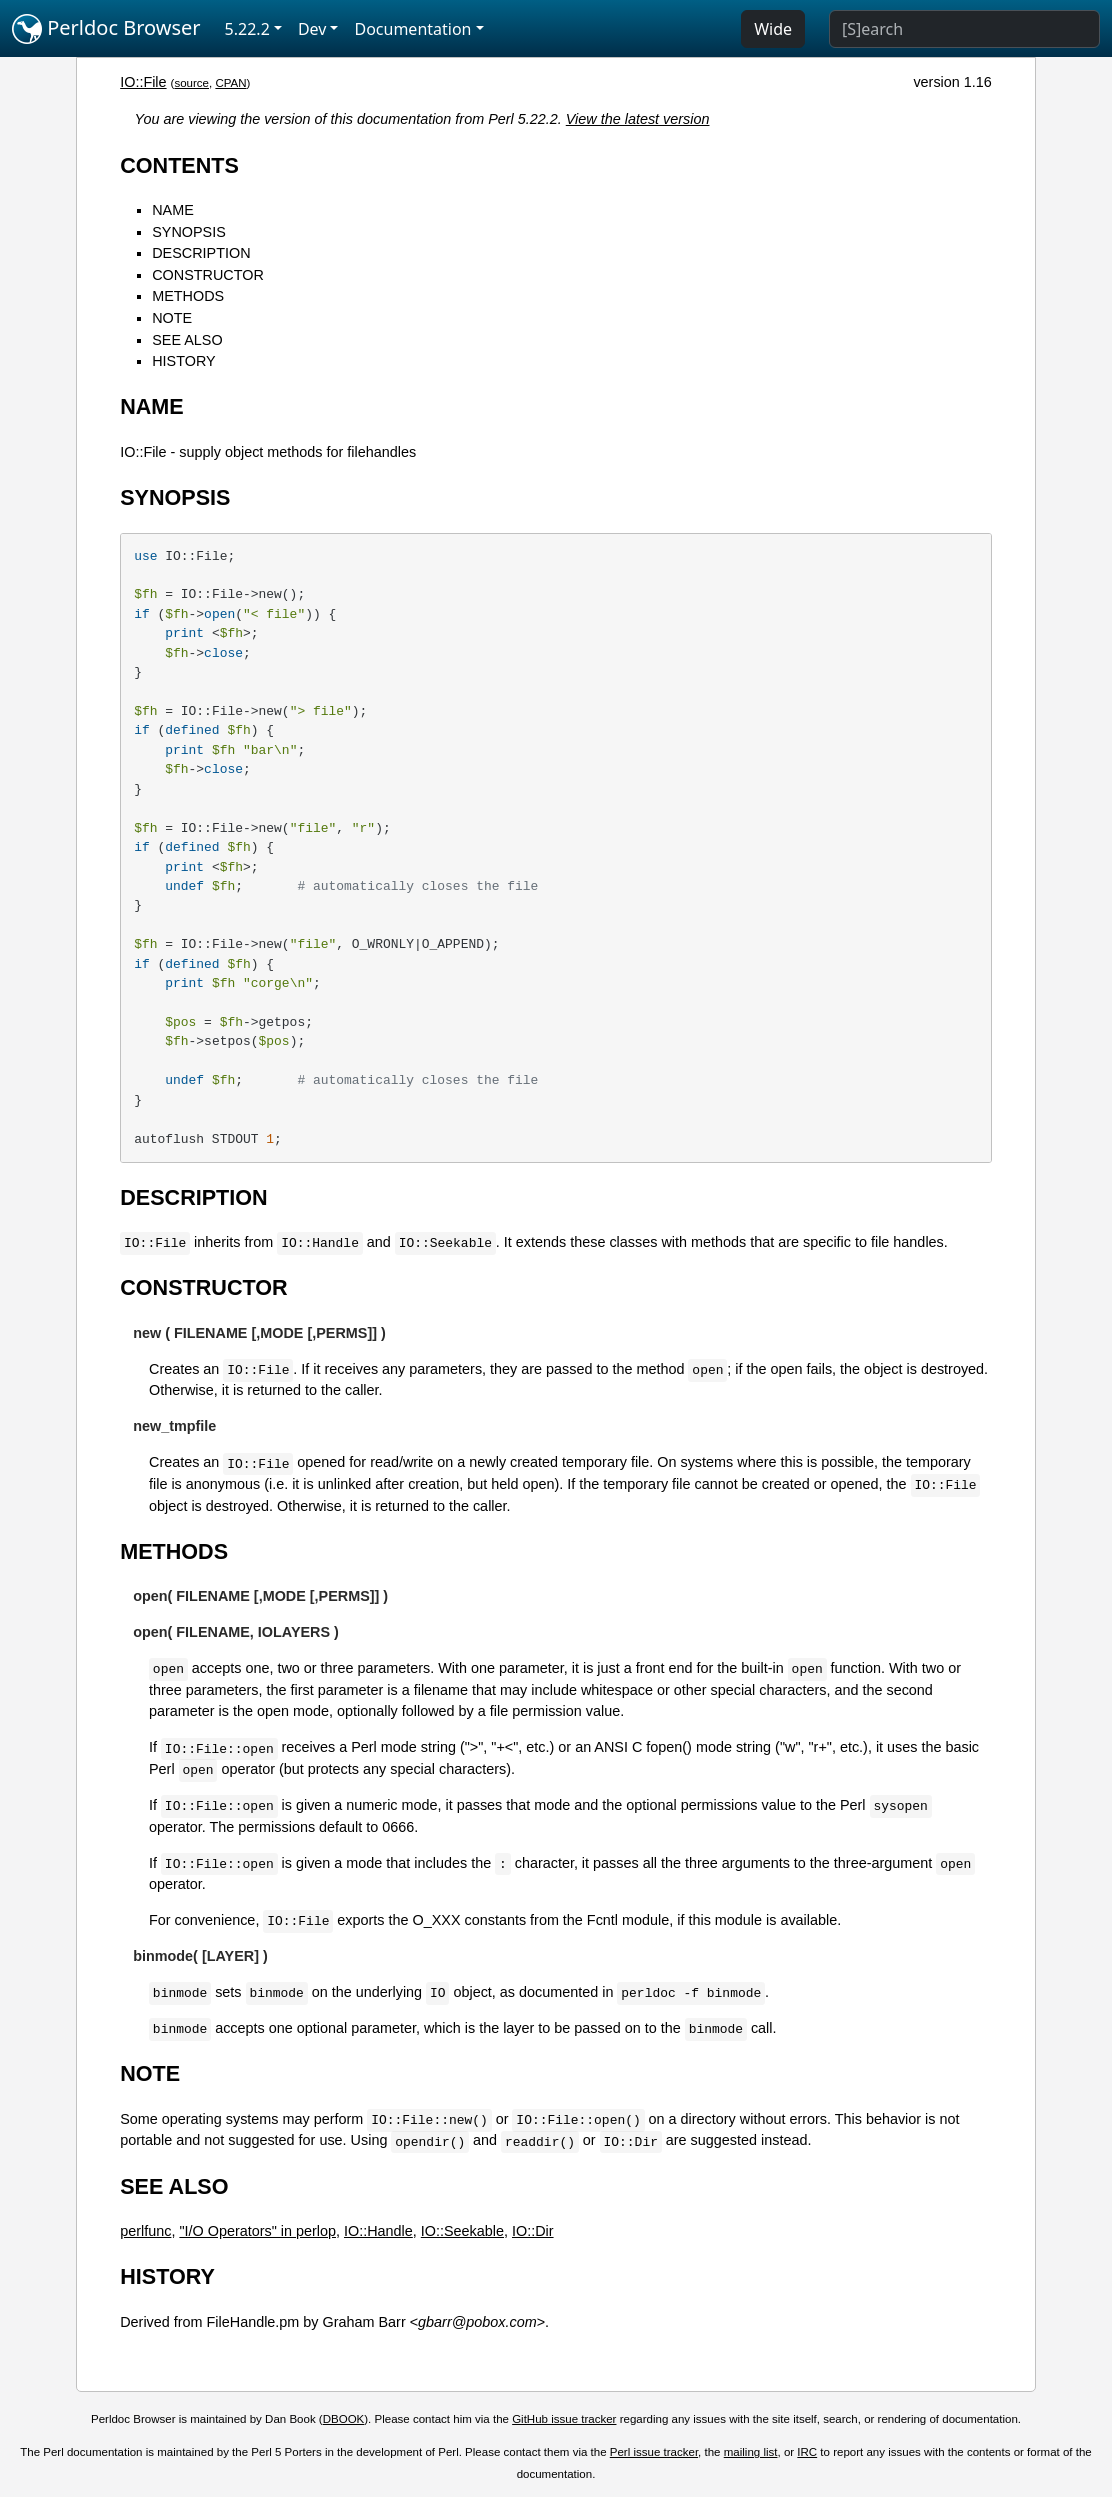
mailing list (751, 2452)
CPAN (230, 83)
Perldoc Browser (106, 29)
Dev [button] (312, 29)
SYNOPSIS (189, 232)
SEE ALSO (187, 340)
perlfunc (145, 2231)
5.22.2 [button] (247, 29)
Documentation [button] (412, 29)
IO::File (143, 82)
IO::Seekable (462, 2231)
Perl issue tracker (654, 2452)
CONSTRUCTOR (208, 275)
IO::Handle (378, 2231)
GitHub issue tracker (564, 2419)
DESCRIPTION (201, 253)
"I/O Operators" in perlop (257, 2231)
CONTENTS (179, 165)
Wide (773, 29)
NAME (173, 210)
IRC (807, 2452)
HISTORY (183, 361)
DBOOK (344, 2419)
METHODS (188, 296)
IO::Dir (533, 2231)
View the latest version (638, 119)
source (191, 83)
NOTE (172, 318)
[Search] (964, 29)
